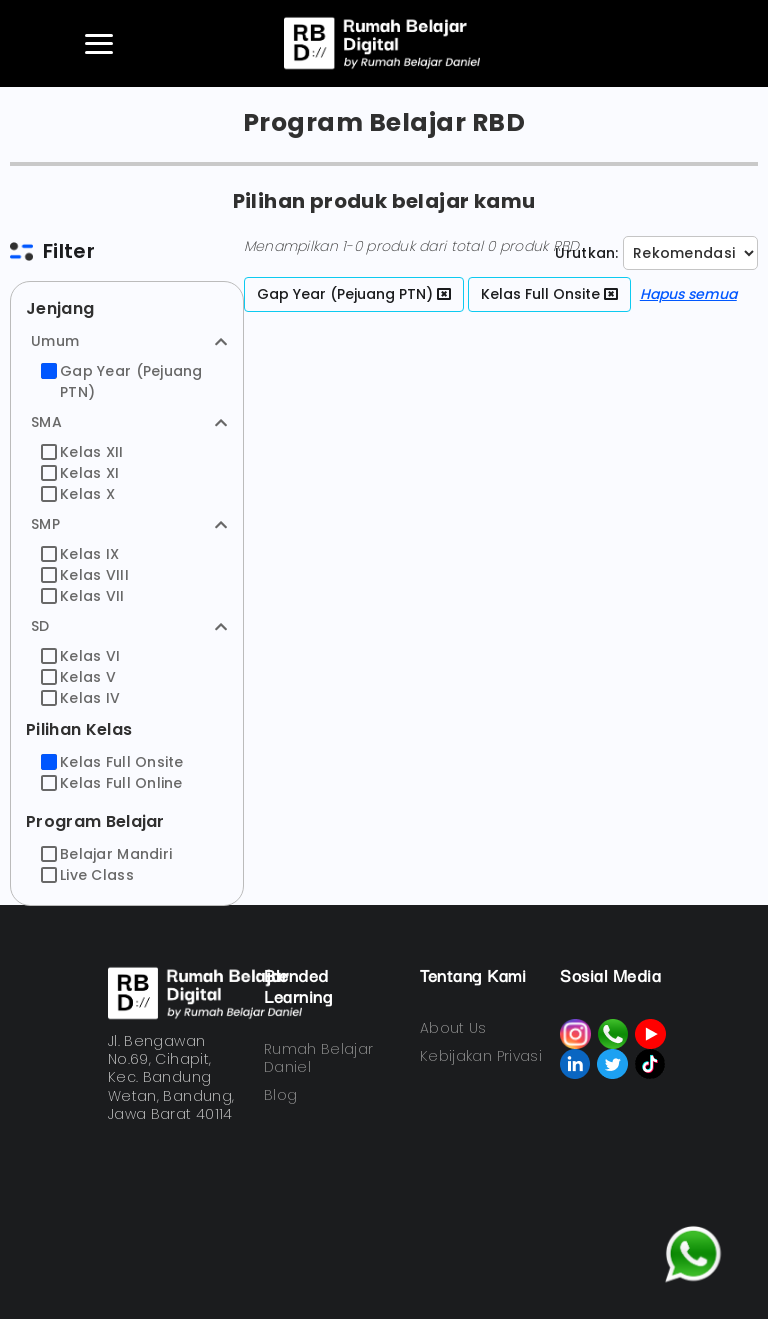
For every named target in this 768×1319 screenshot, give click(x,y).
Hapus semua (688, 294)
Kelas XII (82, 452)
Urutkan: (586, 253)
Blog (280, 1095)
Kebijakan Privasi (481, 1056)
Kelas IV (80, 698)
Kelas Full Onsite (112, 762)
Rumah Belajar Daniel (319, 1058)
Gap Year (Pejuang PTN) (122, 381)
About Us (453, 1028)
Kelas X (78, 494)
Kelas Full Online (112, 783)
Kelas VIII (85, 575)
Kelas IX (80, 554)
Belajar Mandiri (106, 854)
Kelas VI (80, 656)
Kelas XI (80, 473)
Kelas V (78, 677)
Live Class (87, 875)
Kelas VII (83, 596)
